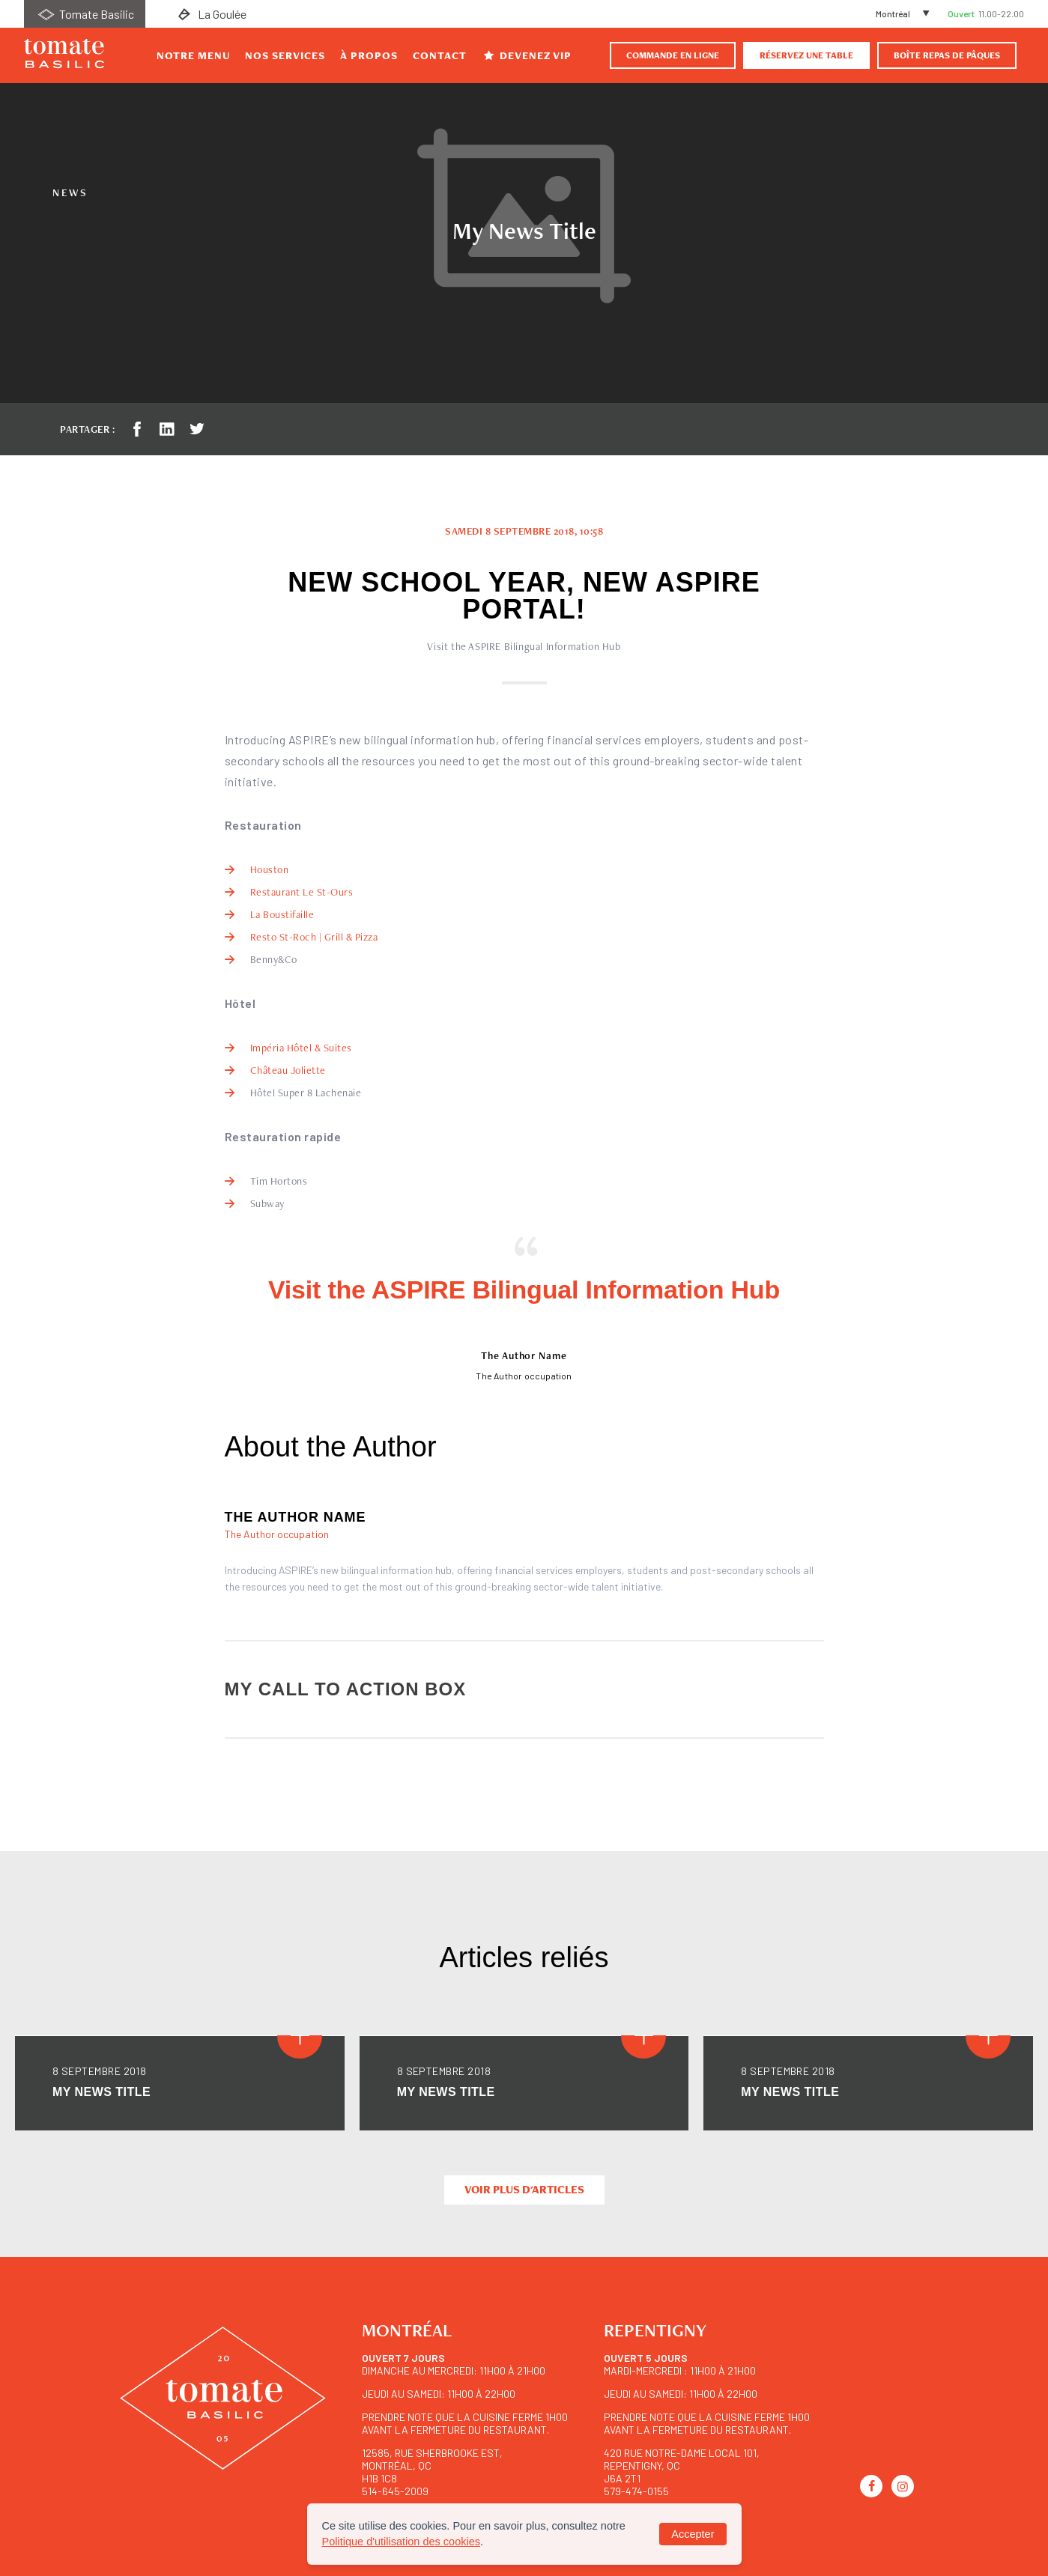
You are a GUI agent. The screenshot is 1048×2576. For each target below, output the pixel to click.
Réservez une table (806, 55)
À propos (369, 55)
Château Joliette (288, 1070)
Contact (440, 55)
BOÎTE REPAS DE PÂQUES (947, 55)
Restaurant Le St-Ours (302, 892)
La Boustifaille (282, 914)
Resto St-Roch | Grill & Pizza (314, 937)
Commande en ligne (672, 55)
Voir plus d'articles (524, 2189)
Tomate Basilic (84, 14)
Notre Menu (193, 55)
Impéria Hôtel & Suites (301, 1047)
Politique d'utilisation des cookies (401, 2542)
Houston (269, 869)
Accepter (692, 2534)
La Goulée (210, 14)
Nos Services (285, 55)
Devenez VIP (527, 55)
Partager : (87, 429)
